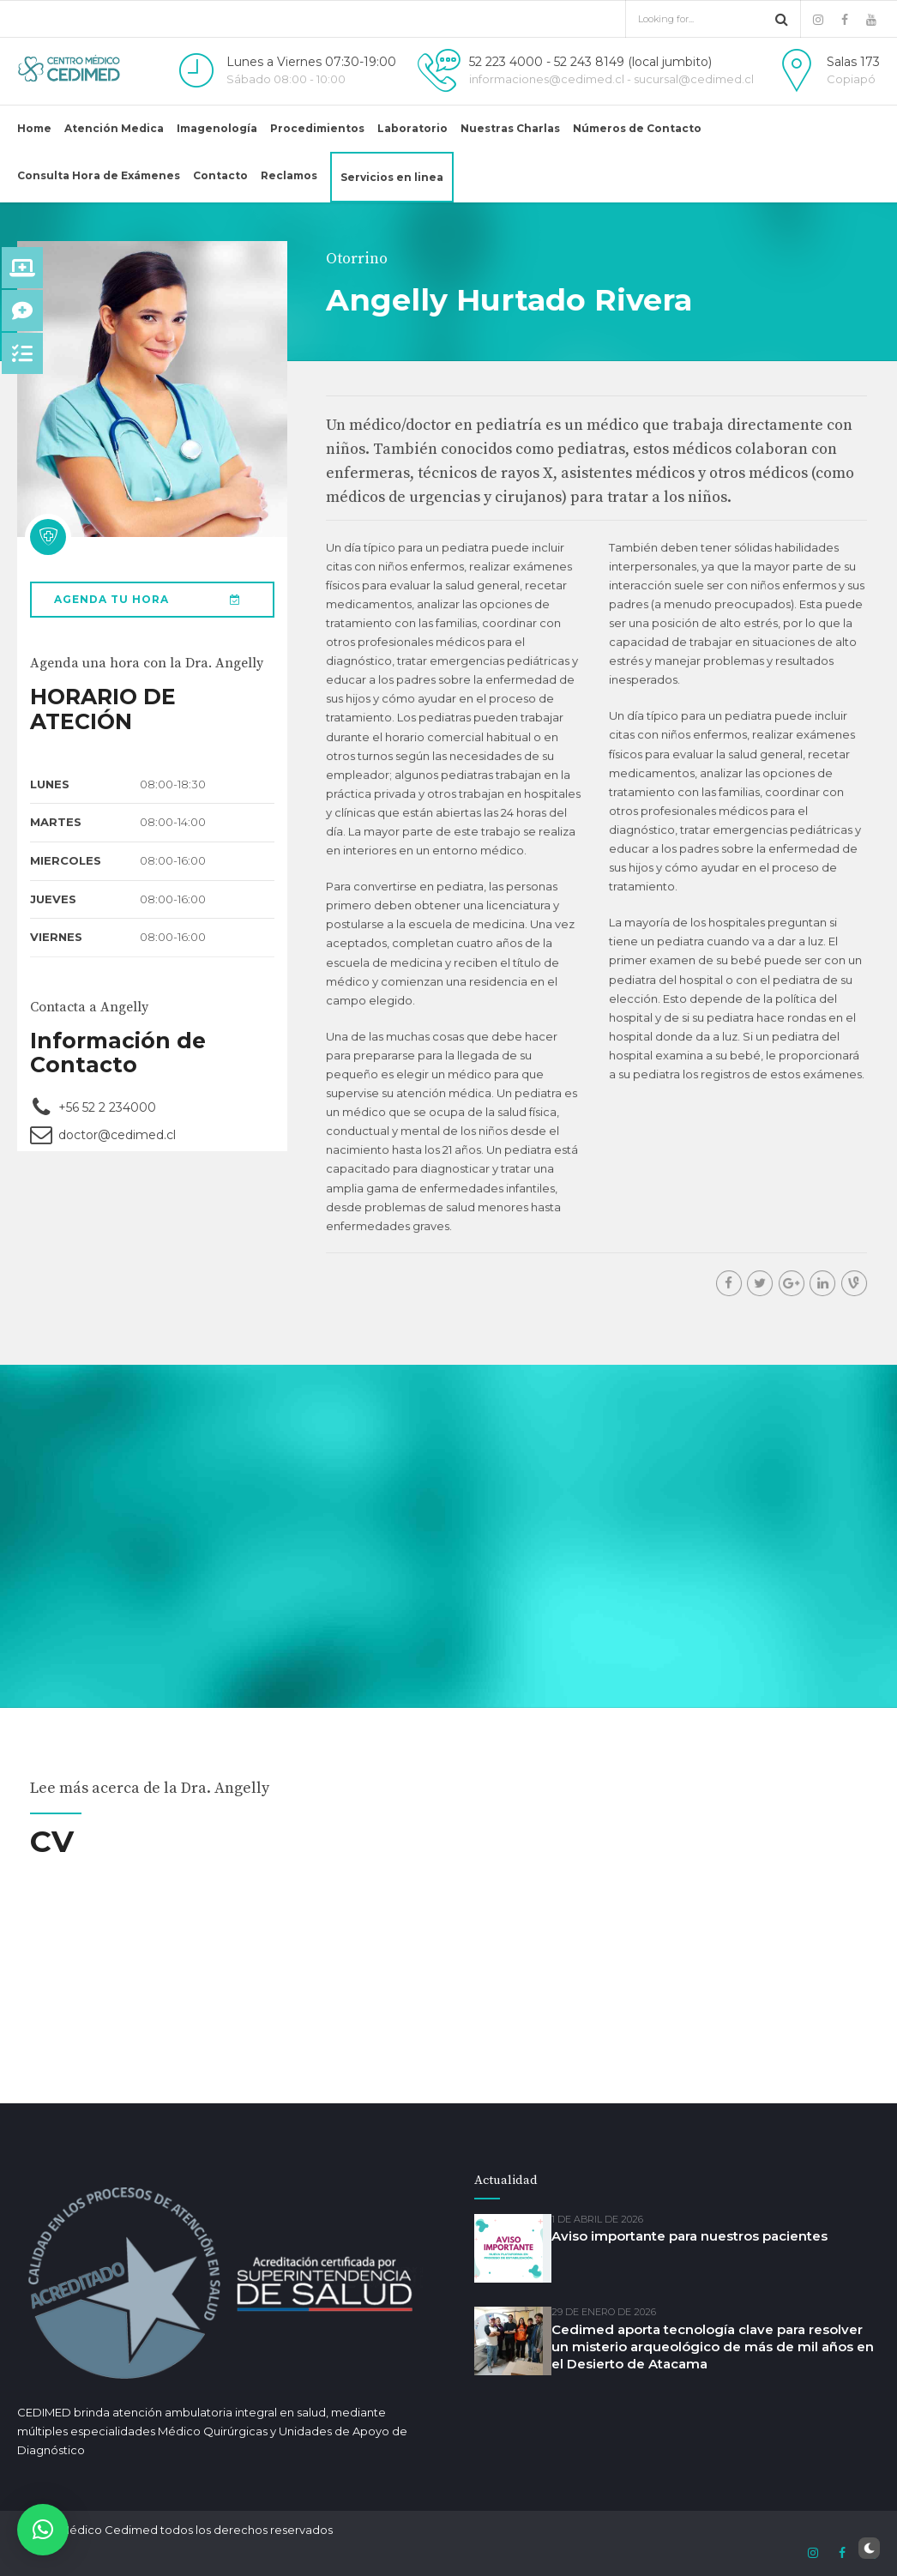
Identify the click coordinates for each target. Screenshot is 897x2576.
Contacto (220, 175)
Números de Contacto (637, 128)
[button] (43, 2529)
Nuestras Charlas (510, 128)
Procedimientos (317, 128)
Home (34, 128)
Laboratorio (412, 128)
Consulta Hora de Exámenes (98, 175)
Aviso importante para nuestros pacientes (689, 2236)
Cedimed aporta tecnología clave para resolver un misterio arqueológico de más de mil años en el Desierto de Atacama (712, 2347)
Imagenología (217, 128)
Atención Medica (114, 128)
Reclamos (289, 175)
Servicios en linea (391, 177)
